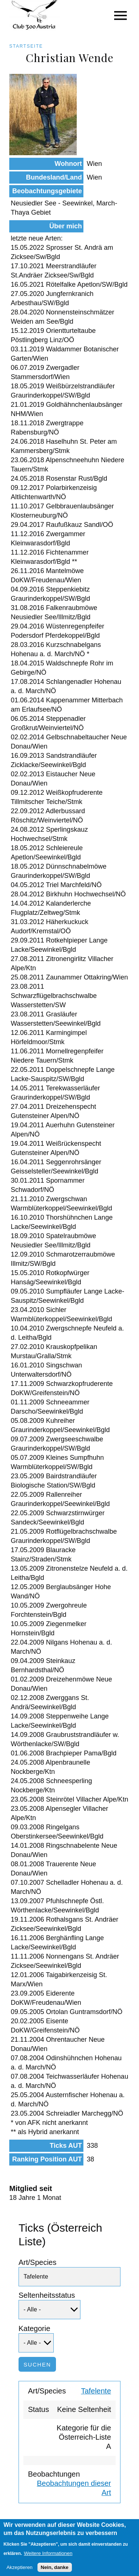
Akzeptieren (19, 2570)
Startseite (26, 46)
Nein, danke (55, 2570)
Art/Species (37, 2262)
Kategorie (34, 2328)
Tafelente (96, 2391)
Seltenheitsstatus (47, 2295)
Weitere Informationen (48, 2557)
